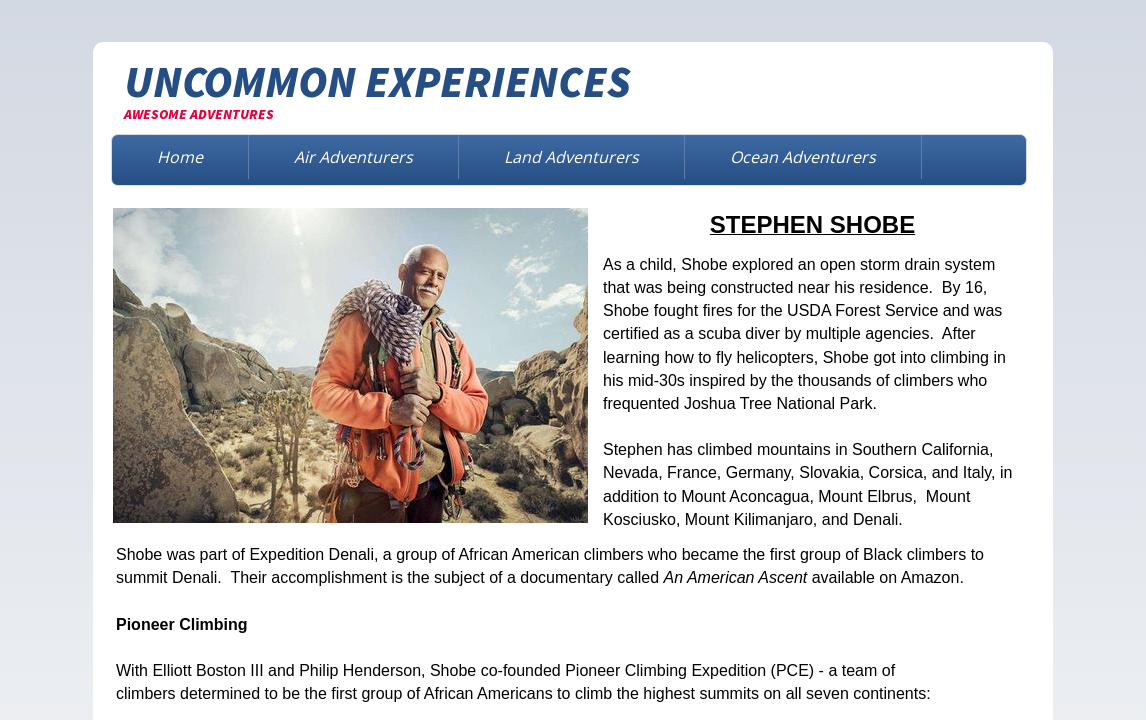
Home (180, 157)
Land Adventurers (571, 157)
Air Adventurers (353, 157)
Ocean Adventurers (803, 157)
